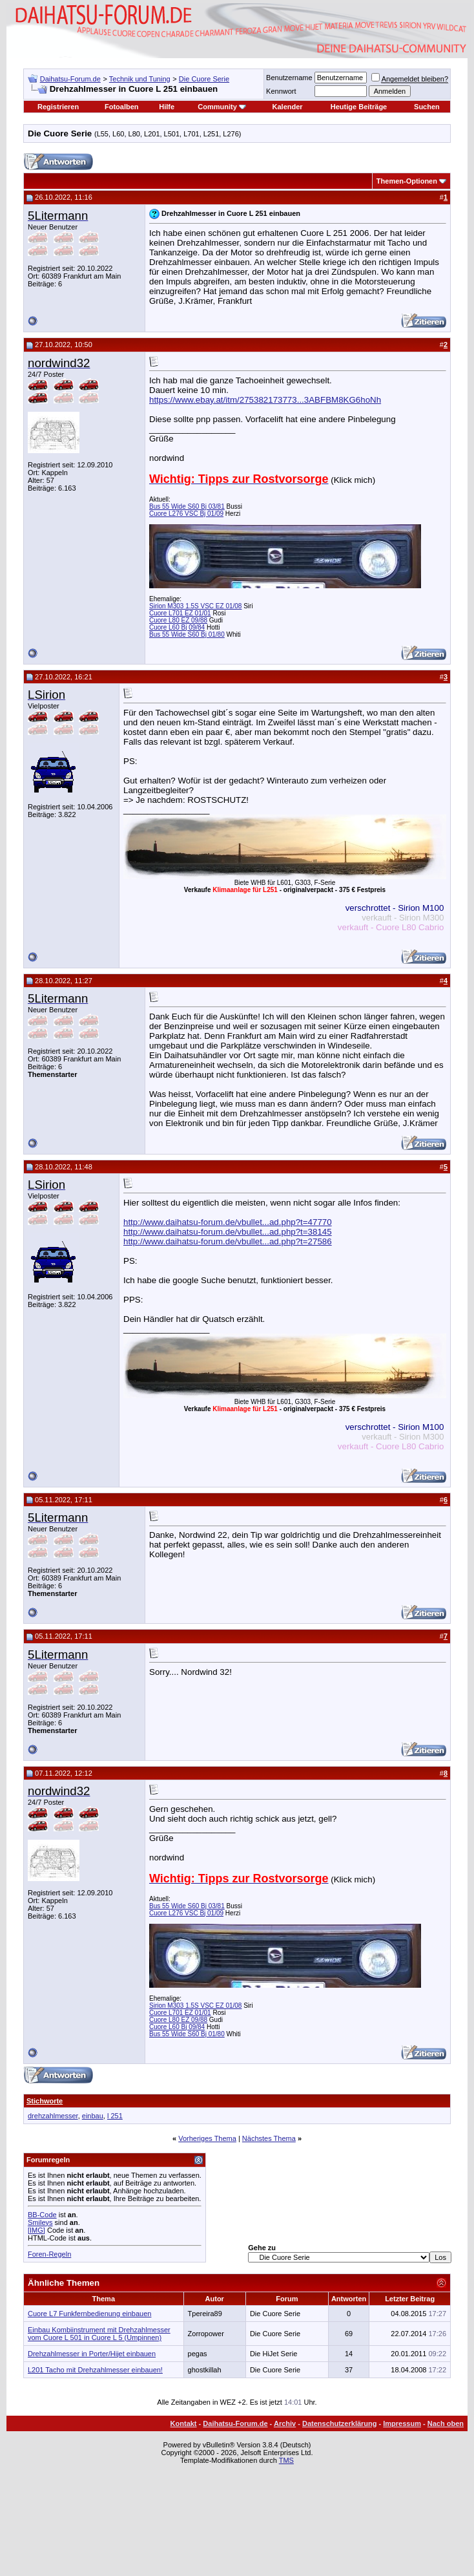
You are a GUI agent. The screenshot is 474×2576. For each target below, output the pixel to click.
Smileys (40, 2222)
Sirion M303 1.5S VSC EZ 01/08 (195, 606)
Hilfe (166, 107)
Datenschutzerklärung (339, 2423)
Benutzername (289, 77)
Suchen (427, 107)
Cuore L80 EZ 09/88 (178, 620)
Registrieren (58, 107)
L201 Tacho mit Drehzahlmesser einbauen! (95, 2370)
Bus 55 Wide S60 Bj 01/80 (187, 634)
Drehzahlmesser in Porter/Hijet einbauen (92, 2354)
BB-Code (42, 2215)
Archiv (285, 2423)
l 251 (115, 2116)
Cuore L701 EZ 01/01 (180, 613)
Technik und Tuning (139, 79)
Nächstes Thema (269, 2138)
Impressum (402, 2423)
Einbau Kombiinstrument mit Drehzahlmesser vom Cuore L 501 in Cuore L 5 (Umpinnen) (99, 2333)
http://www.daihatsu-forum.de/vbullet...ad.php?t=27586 (227, 1241)
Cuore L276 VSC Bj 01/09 (186, 513)
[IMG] (36, 2230)
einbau (92, 2116)
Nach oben (446, 2423)
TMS (286, 2460)
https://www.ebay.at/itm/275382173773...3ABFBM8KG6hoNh (265, 400)
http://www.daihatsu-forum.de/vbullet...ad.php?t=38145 (227, 1232)
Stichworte (44, 2101)
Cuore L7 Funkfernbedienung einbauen (89, 2313)
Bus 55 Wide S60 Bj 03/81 (187, 506)
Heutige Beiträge (359, 107)
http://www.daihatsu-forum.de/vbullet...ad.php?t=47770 (227, 1222)
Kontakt (183, 2423)
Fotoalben (122, 107)
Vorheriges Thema (207, 2138)
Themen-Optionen (406, 181)
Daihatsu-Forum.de (70, 79)
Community (222, 107)
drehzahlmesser (53, 2116)
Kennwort (281, 91)
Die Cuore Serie (204, 79)
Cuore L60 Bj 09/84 (177, 627)
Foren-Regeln (49, 2254)
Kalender (288, 107)
